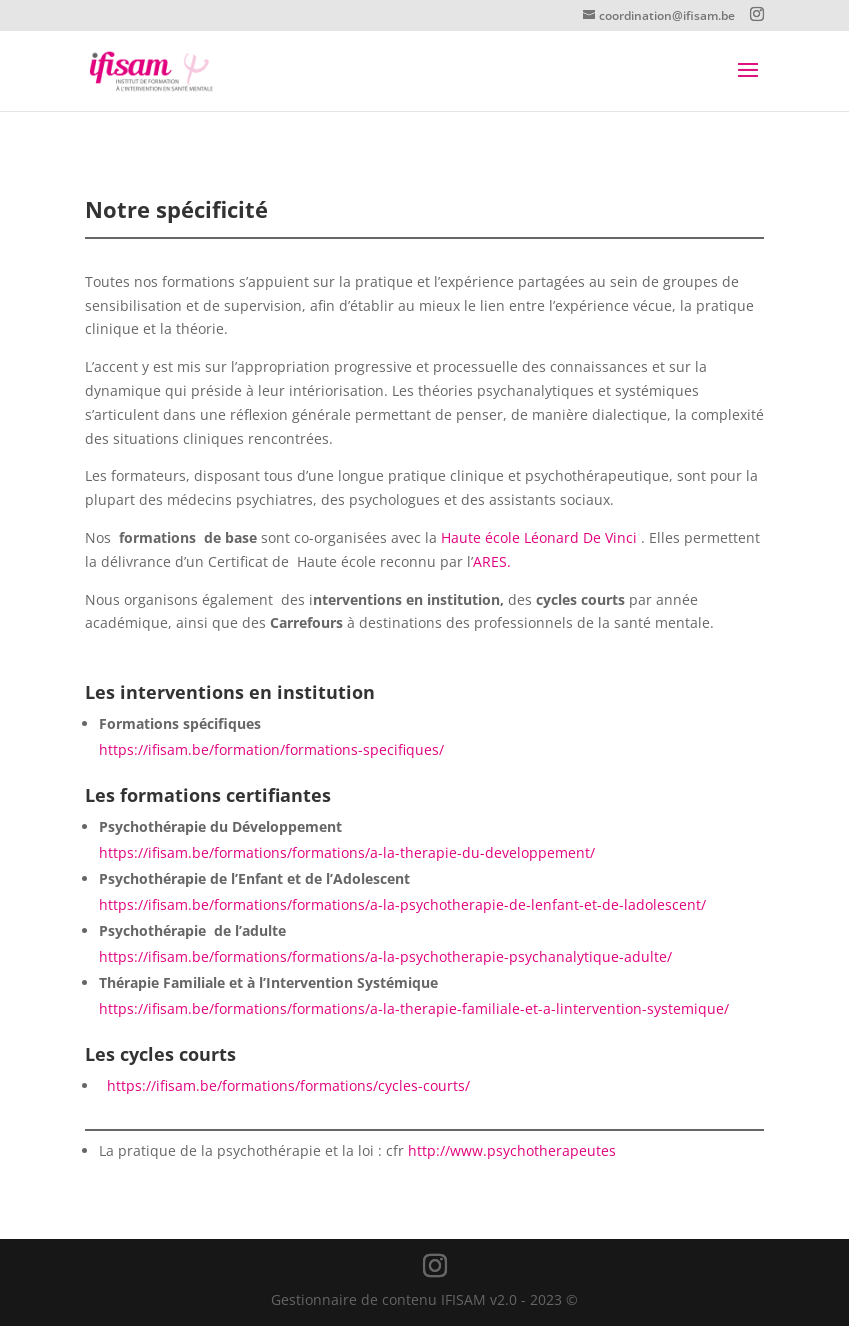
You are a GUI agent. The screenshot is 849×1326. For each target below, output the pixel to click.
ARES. (492, 561)
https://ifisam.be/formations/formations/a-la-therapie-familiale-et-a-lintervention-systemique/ (414, 1008)
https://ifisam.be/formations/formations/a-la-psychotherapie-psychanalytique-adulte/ (385, 956)
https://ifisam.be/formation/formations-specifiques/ (271, 749)
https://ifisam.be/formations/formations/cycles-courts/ (288, 1085)
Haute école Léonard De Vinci (541, 537)
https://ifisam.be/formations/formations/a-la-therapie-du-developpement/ (347, 852)
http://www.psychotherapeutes (512, 1150)
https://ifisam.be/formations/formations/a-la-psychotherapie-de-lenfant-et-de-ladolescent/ (402, 904)
